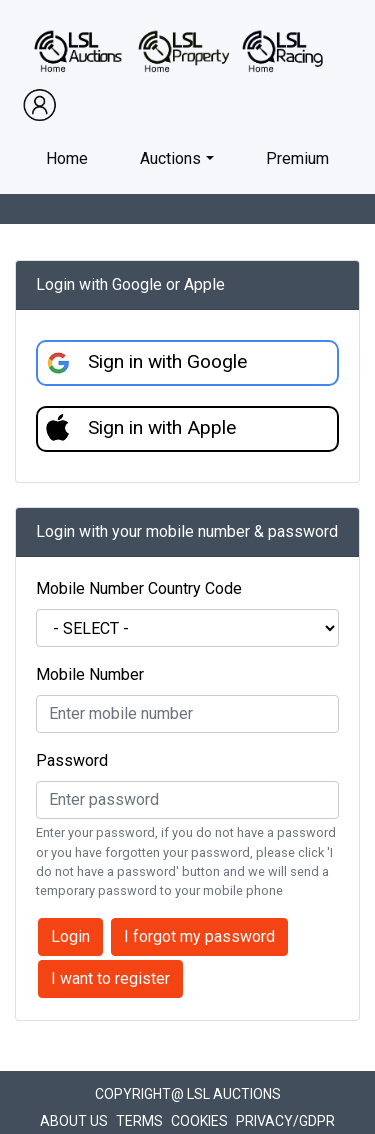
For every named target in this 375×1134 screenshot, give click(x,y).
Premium (297, 158)
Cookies (199, 1121)
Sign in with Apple (162, 427)
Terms (139, 1121)
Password (72, 760)
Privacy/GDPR (285, 1121)
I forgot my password (199, 936)
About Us (74, 1121)
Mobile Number (90, 674)
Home (67, 158)
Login (70, 936)
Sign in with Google (167, 361)
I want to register (110, 978)
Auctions (170, 158)
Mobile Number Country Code (139, 588)
